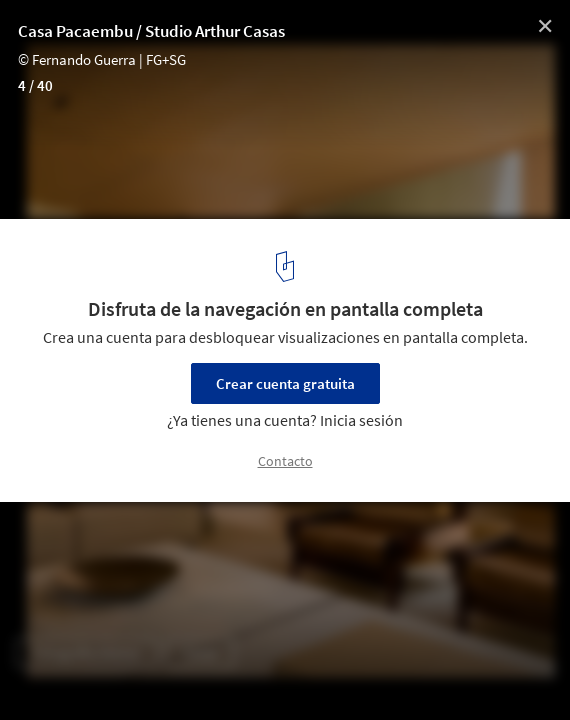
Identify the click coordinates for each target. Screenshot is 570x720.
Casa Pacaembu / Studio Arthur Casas (151, 31)
